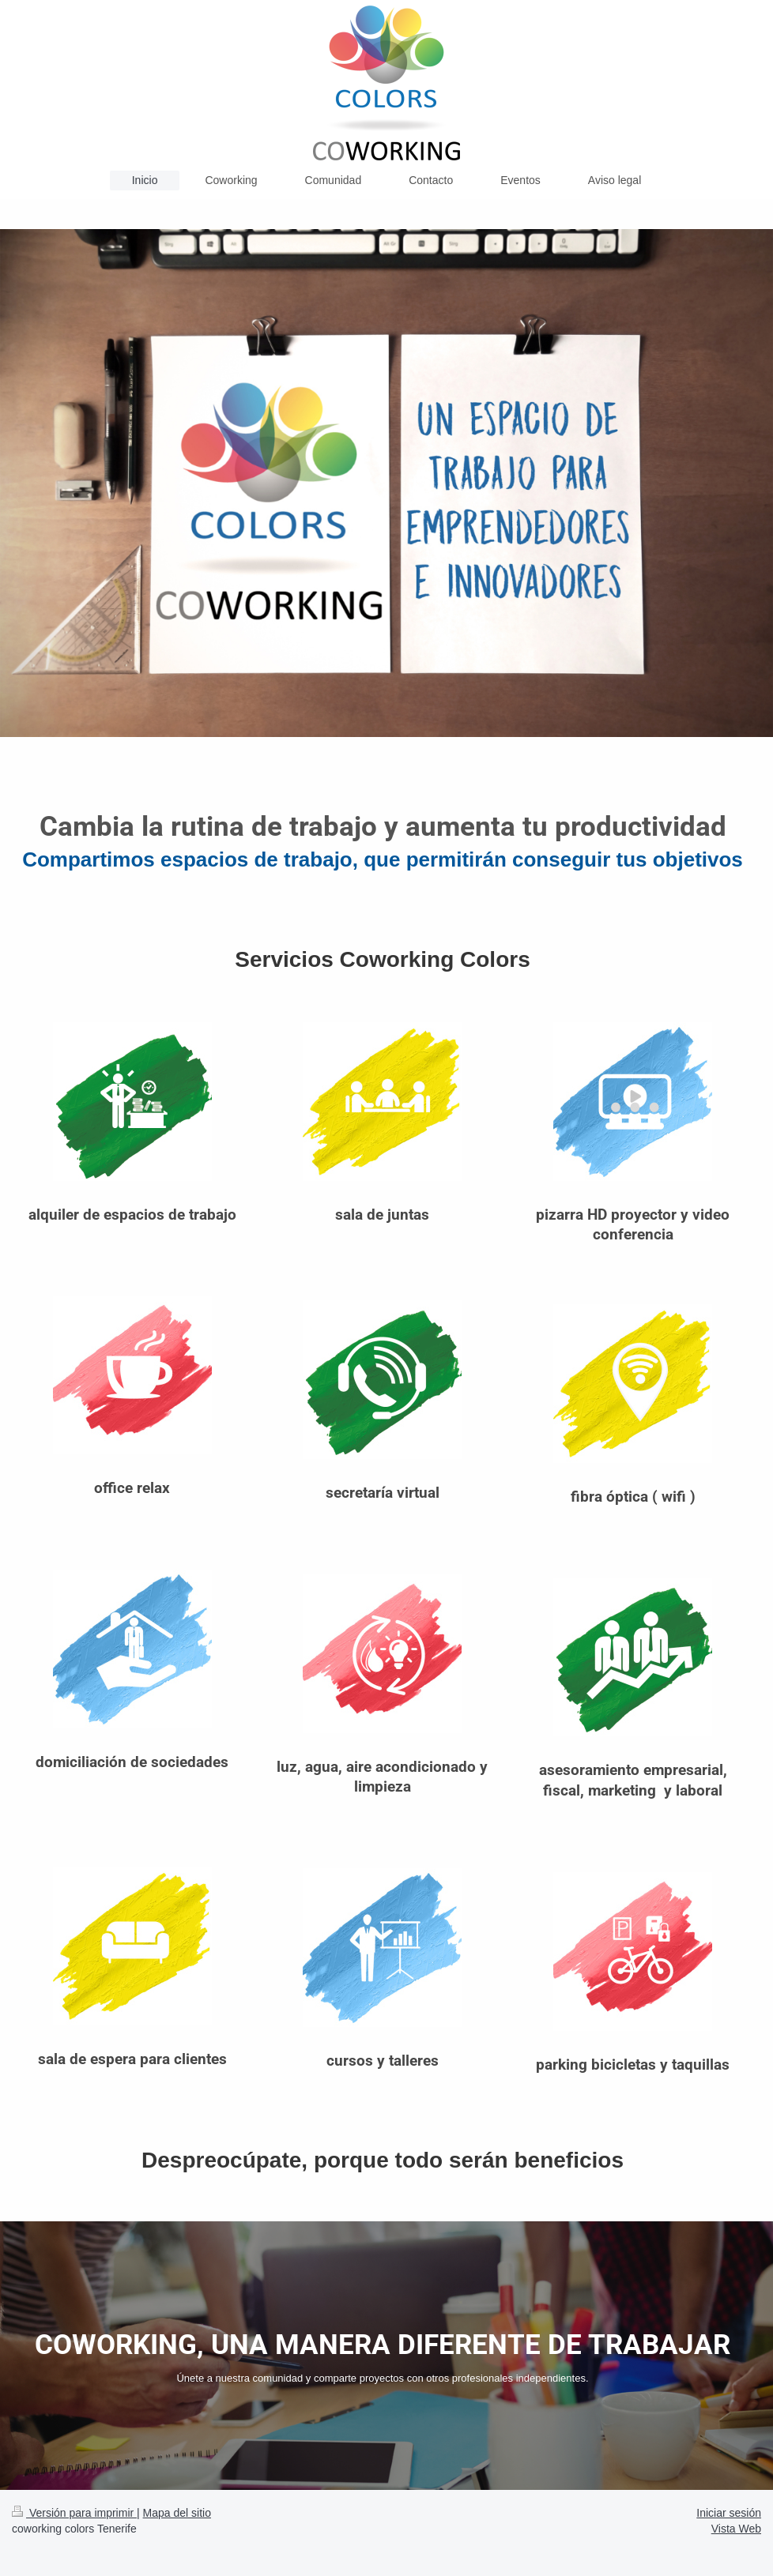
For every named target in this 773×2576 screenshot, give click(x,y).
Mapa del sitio (177, 2512)
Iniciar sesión (728, 2512)
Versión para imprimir (74, 2512)
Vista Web (736, 2528)
